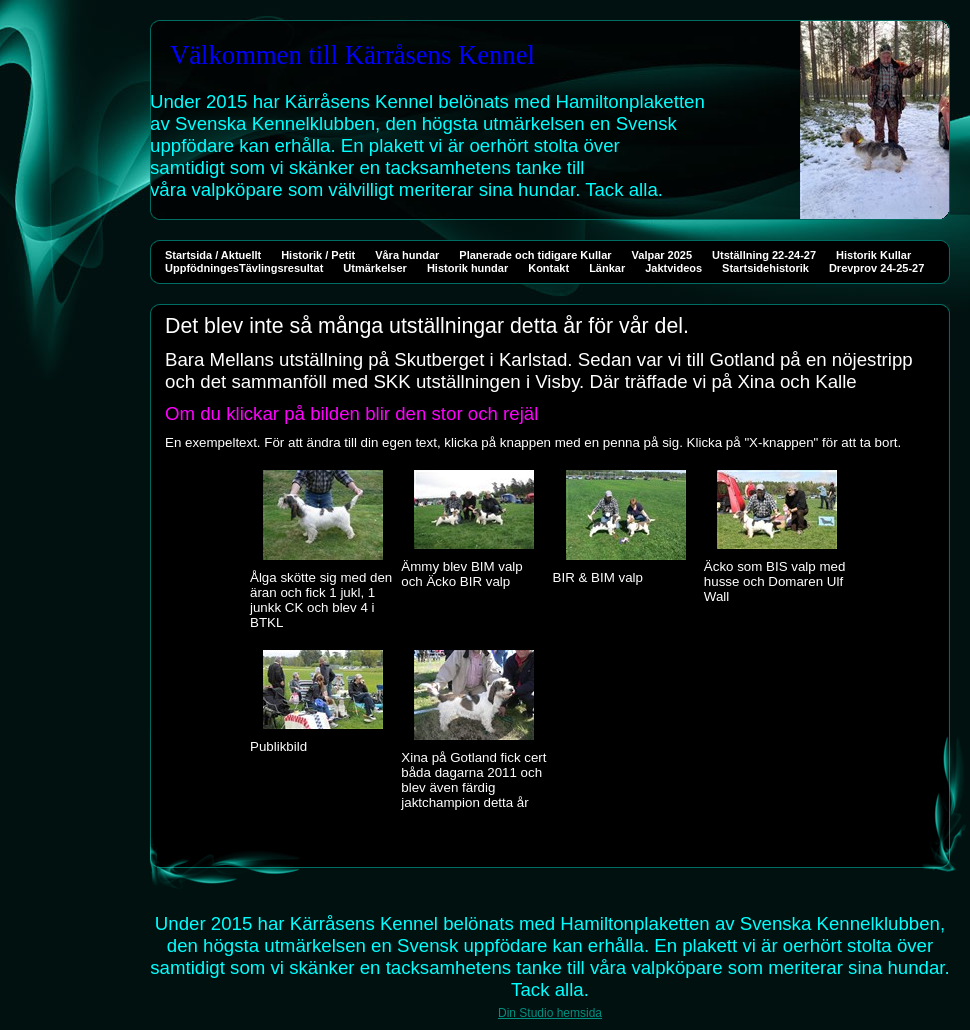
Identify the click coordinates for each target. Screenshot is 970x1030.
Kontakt (548, 268)
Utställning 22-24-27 (764, 255)
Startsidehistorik (765, 268)
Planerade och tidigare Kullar (535, 255)
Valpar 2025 (662, 255)
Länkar (607, 268)
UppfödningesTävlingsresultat (244, 268)
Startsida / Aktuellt (213, 255)
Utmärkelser (375, 268)
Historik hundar (467, 268)
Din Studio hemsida (550, 1013)
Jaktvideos (673, 268)
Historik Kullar (873, 255)
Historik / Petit (318, 255)
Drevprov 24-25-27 (876, 268)
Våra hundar (407, 255)
